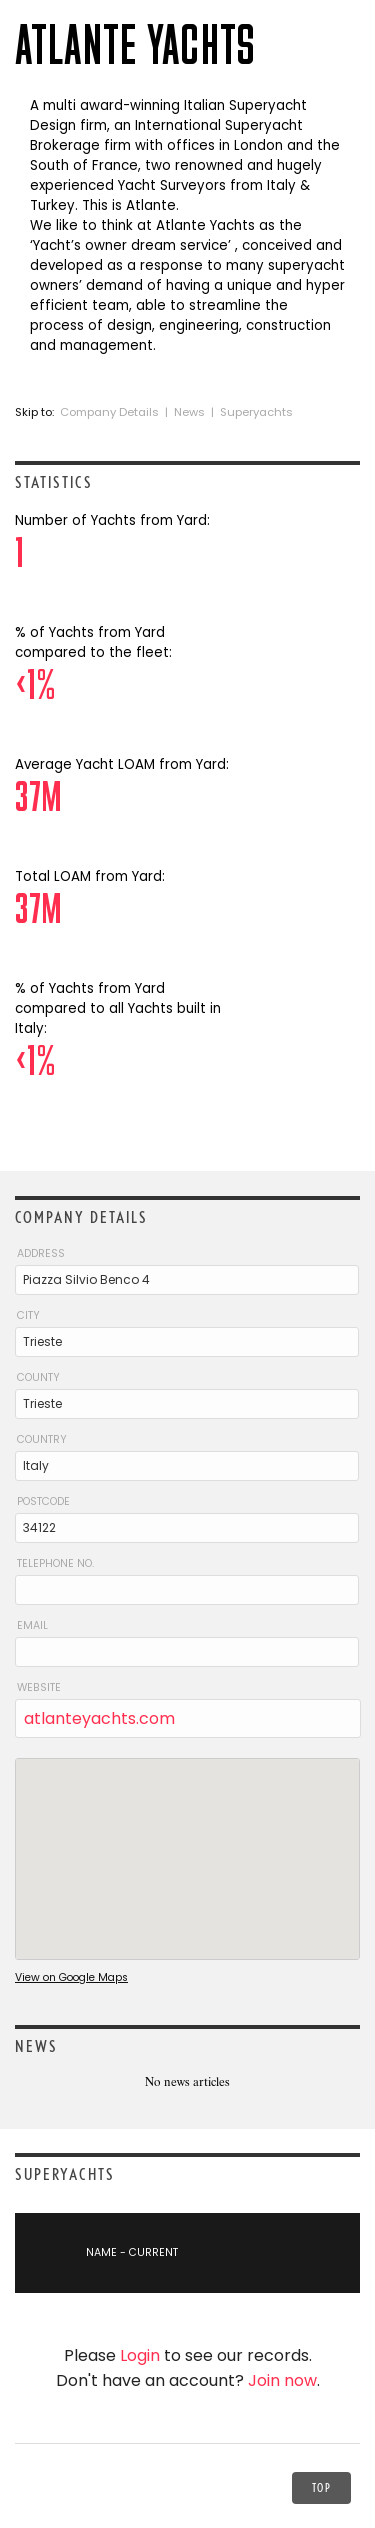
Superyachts (256, 412)
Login (140, 2355)
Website (39, 1687)
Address (41, 1253)
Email (32, 1625)
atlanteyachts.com (99, 1718)
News (189, 412)
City (28, 1315)
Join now (282, 2380)
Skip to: (36, 412)
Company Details (109, 412)
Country (42, 1439)
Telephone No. (55, 1563)
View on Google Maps (71, 1977)
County (38, 1377)
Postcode (43, 1501)
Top (322, 2487)
